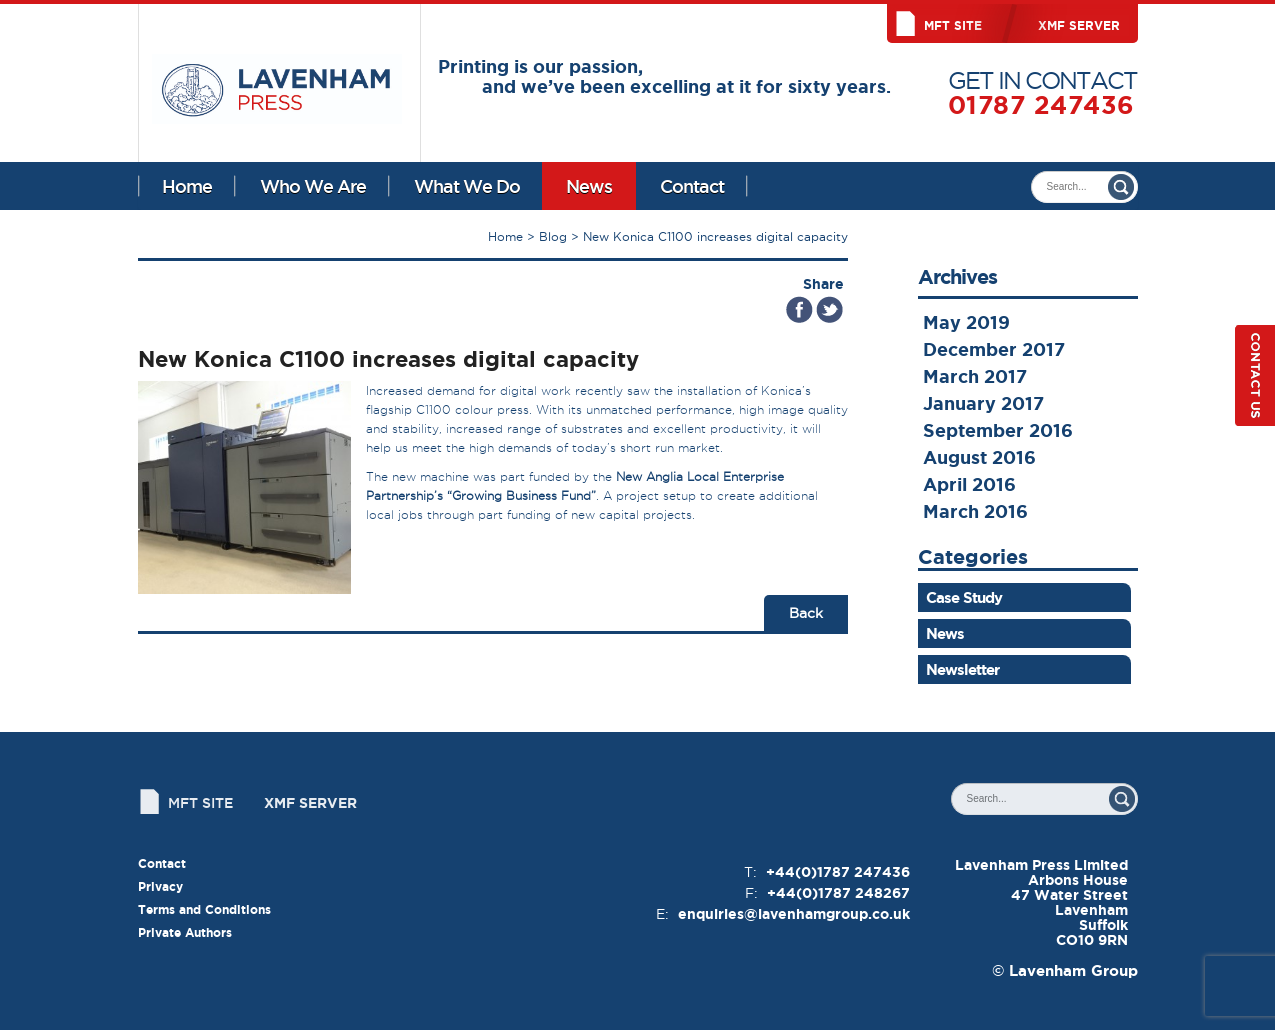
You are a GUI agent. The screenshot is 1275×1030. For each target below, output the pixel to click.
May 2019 (966, 322)
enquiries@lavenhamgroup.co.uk (794, 914)
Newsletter (962, 669)
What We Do (467, 186)
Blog (553, 236)
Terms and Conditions (204, 909)
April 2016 (969, 484)
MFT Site (953, 25)
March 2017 (975, 376)
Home (187, 186)
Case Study (964, 597)
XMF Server (1079, 25)
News (589, 186)
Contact (692, 186)
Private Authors (185, 932)
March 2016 (975, 511)
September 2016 (998, 430)
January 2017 (983, 403)
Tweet (829, 309)
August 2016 (979, 457)
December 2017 (994, 349)
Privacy (160, 886)
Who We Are (313, 186)
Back (806, 613)
